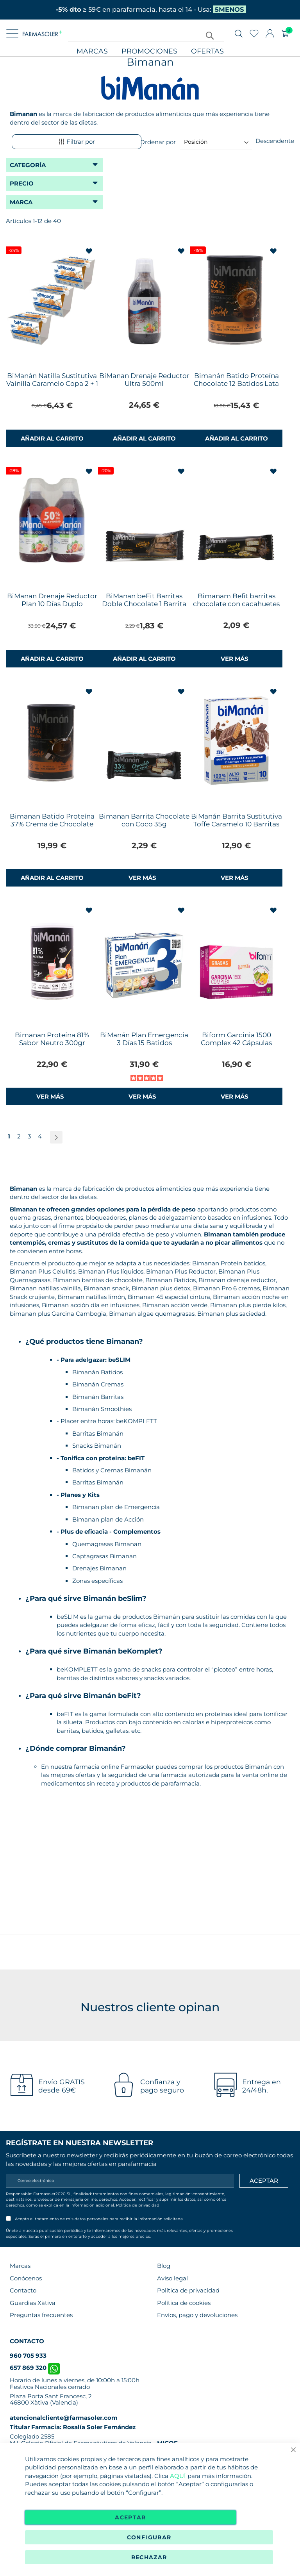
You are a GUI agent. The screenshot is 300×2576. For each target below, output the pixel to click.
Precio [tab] (22, 183)
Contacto (23, 2290)
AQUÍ (178, 2476)
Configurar (149, 2537)
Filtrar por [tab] (77, 141)
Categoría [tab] (28, 165)
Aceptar (130, 2517)
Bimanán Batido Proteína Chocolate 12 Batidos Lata (236, 379)
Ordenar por (158, 141)
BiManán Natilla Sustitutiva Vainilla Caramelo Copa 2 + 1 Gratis (52, 383)
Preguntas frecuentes (41, 2315)
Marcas (92, 51)
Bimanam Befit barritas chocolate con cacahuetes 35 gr (236, 603)
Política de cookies (184, 2303)
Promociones (149, 51)
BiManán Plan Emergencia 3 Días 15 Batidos (144, 1039)
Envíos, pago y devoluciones (197, 2315)
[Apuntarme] (263, 2181)
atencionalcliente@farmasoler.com (64, 2417)
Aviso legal (172, 2278)
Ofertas (207, 51)
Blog (163, 2265)
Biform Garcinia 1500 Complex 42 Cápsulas (236, 1039)
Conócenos (26, 2278)
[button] (89, 251)
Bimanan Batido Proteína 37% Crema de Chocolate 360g (52, 824)
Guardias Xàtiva (32, 2303)
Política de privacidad (137, 2205)
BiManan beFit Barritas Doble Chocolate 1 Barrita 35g (144, 603)
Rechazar (149, 2557)
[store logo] (42, 33)
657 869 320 (35, 2367)
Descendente (274, 140)
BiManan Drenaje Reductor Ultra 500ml (144, 379)
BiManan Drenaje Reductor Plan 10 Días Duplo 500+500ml (52, 603)
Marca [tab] (21, 202)
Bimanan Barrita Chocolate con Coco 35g (144, 820)
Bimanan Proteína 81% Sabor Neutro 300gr (52, 1039)
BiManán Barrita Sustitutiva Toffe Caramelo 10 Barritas (236, 820)
